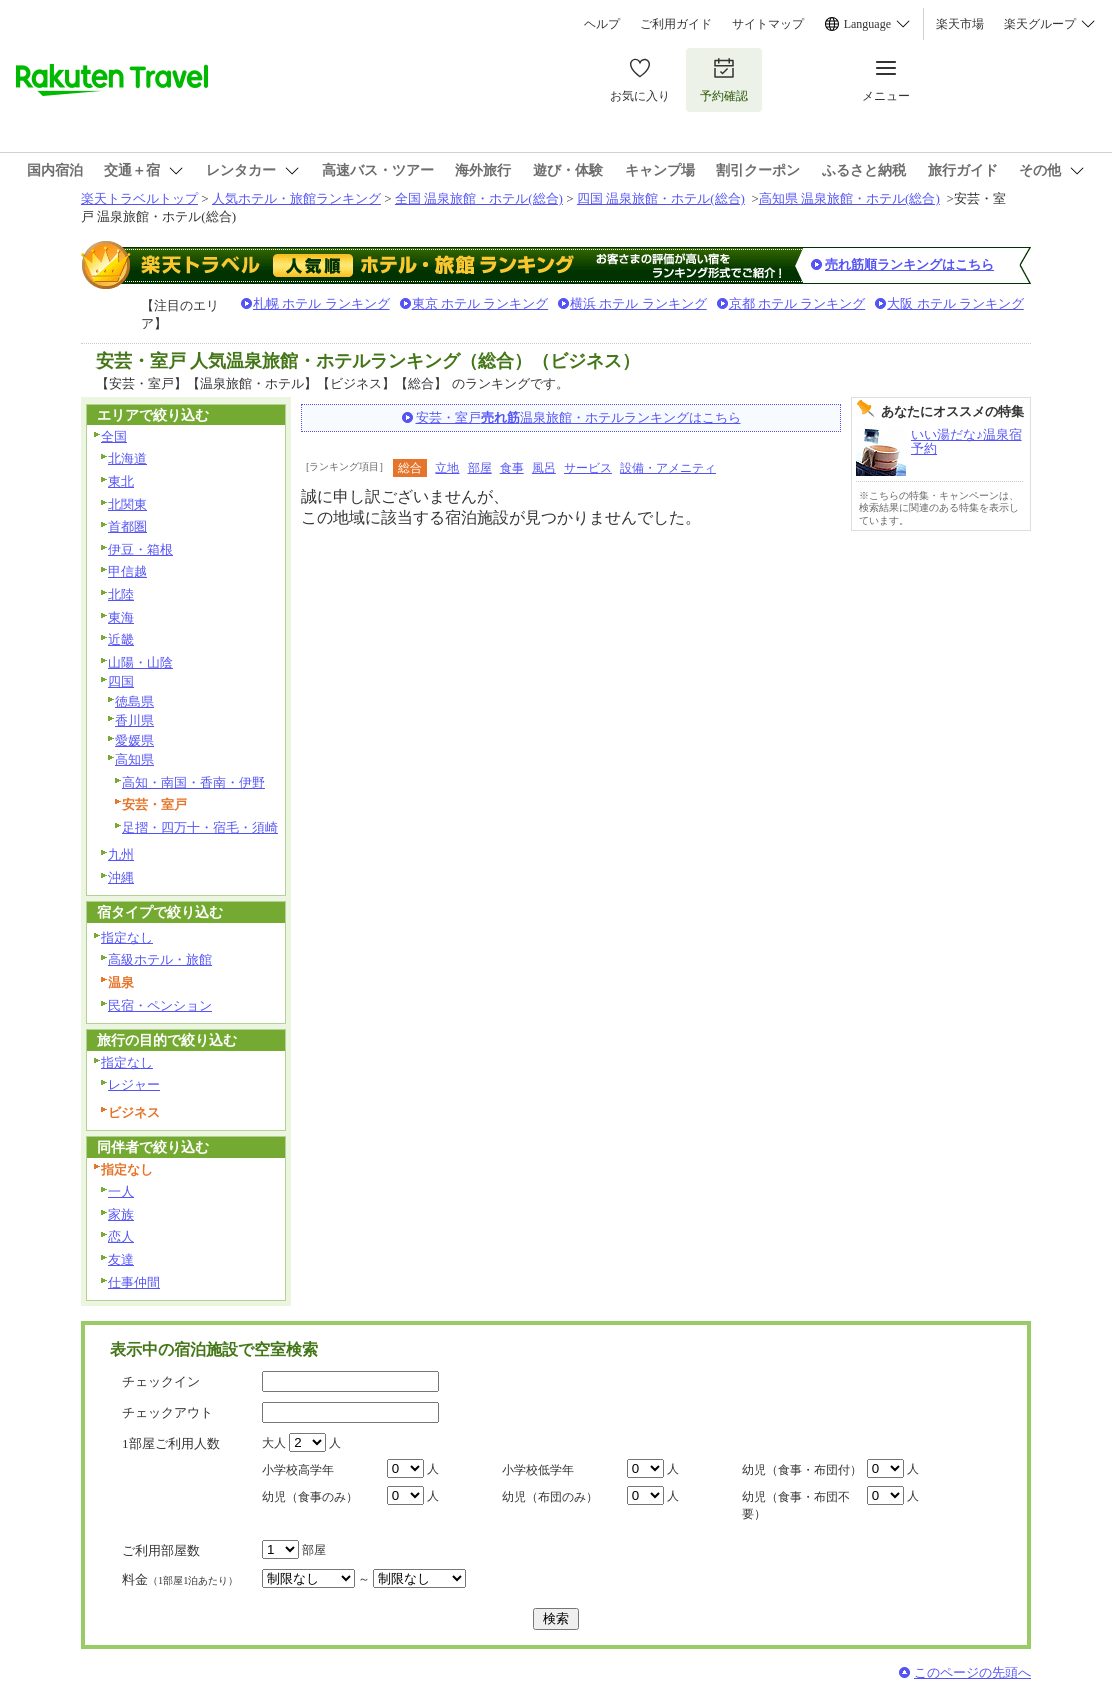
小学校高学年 (298, 1470)
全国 (114, 436)
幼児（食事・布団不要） (796, 1505)
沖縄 (121, 877)
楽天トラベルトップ (139, 198)
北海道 (127, 458)
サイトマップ (768, 24)
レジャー (134, 1084)
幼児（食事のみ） (310, 1497)
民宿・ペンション (160, 1005)
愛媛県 (134, 740)
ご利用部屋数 (161, 1550)
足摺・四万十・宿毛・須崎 (200, 827)
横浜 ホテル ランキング (638, 303)
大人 (274, 1443)
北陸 (121, 594)
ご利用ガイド (676, 24)
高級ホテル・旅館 (160, 959)
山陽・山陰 (140, 662)
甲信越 (127, 571)
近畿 (121, 639)
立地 (447, 468)
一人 (121, 1191)
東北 (121, 481)
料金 (180, 1579)
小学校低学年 (538, 1470)
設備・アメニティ (668, 468)
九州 (121, 854)
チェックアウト (167, 1412)
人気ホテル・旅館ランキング (296, 198)
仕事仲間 (134, 1282)
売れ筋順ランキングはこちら (909, 264)
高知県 (134, 759)
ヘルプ (602, 24)
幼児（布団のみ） (550, 1497)
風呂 (544, 468)
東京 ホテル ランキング (480, 303)
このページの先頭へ (972, 1672)
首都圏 (127, 526)
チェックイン (161, 1381)
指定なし (127, 937)
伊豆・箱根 (140, 549)
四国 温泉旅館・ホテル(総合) (661, 198)
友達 (121, 1259)
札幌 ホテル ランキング (321, 303)
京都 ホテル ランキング (797, 303)
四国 (121, 681)
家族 (121, 1214)
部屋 (480, 468)
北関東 (127, 504)
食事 (512, 468)
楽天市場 (960, 24)
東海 (121, 617)
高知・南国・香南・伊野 (193, 782)
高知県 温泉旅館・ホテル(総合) (849, 198)
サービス (588, 468)
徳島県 (134, 701)
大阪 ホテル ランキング (955, 303)
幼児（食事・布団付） (802, 1470)
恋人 (121, 1236)
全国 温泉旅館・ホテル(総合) (479, 198)
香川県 (134, 720)
